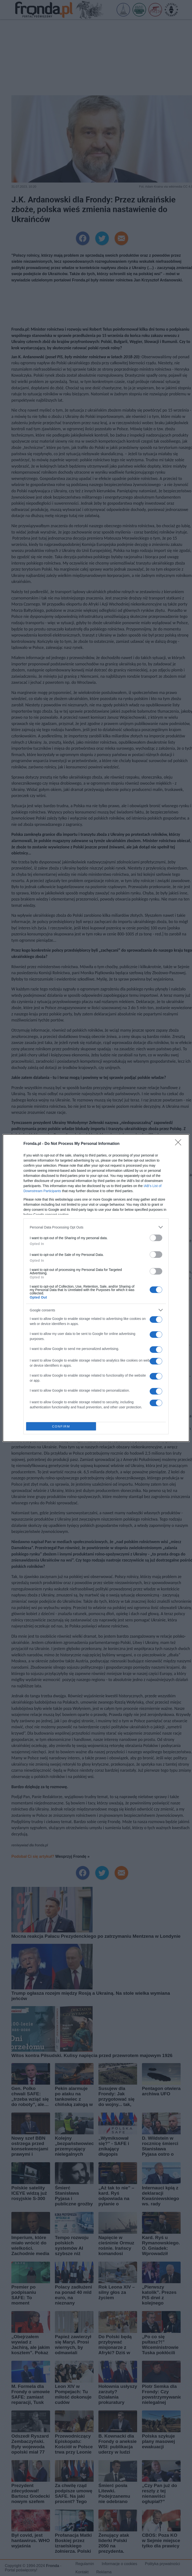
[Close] (179, 1143)
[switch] (156, 1238)
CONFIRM (61, 1426)
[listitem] (96, 1227)
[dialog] (96, 1288)
